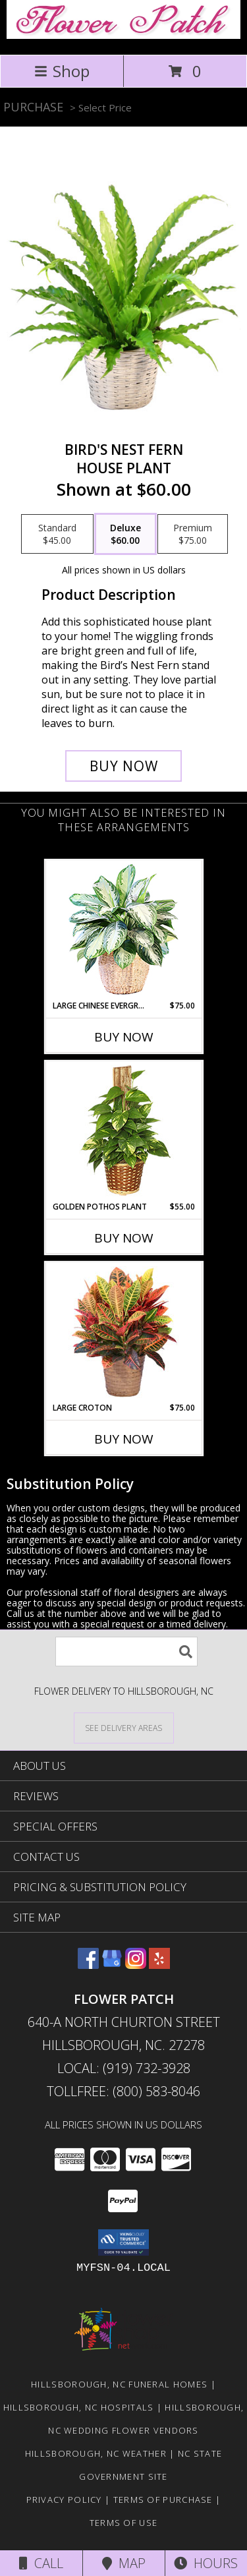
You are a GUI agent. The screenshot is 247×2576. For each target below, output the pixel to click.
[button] (123, 2242)
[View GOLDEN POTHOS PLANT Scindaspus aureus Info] (123, 1131)
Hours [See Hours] (206, 2563)
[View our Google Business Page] (112, 1964)
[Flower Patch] (123, 35)
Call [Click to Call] (41, 2563)
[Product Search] (126, 1651)
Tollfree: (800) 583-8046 (123, 2091)
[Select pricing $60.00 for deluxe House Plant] (125, 534)
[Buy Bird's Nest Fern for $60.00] (123, 766)
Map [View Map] (124, 2563)
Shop (62, 71)
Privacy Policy (64, 2499)
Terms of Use (124, 2523)
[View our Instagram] (135, 1964)
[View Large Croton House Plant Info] (123, 1332)
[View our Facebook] (88, 1964)
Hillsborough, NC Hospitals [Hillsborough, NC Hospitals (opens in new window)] (78, 2407)
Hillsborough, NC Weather (96, 2453)
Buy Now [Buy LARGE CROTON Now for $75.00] (123, 1439)
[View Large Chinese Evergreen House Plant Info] (123, 930)
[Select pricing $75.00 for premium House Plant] (192, 534)
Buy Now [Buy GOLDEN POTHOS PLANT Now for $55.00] (123, 1237)
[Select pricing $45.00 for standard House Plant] (57, 534)
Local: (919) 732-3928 (123, 2068)
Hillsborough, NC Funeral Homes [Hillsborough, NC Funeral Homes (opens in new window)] (119, 2384)
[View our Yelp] (159, 1964)
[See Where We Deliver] (124, 1727)
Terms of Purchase (163, 2499)
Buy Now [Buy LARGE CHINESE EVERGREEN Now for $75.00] (123, 1036)
